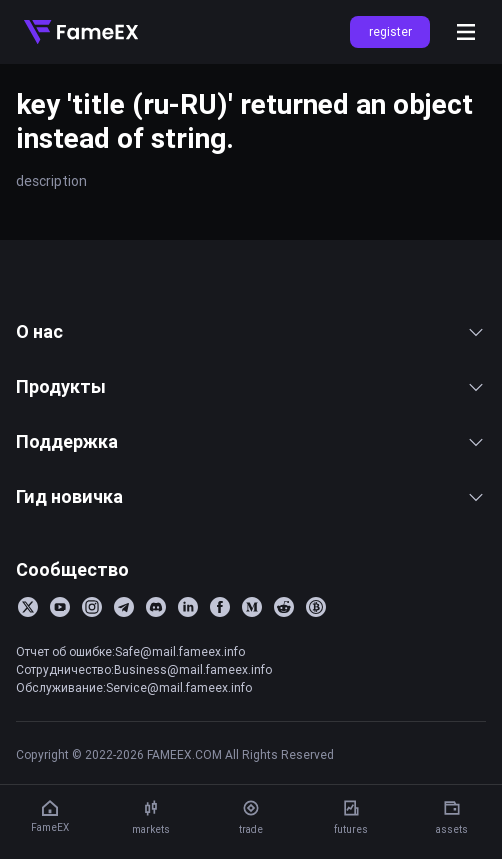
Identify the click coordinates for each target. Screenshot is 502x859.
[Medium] (252, 607)
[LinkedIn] (188, 607)
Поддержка (251, 441)
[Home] (81, 32)
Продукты (251, 386)
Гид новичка (251, 496)
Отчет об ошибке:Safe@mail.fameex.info (130, 651)
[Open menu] (466, 32)
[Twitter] (28, 607)
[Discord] (156, 607)
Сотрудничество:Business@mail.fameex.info (144, 669)
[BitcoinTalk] (316, 607)
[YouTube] (60, 607)
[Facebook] (220, 607)
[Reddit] (284, 607)
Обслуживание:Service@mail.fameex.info (134, 687)
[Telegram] (124, 607)
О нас (251, 331)
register (390, 31)
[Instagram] (92, 607)
